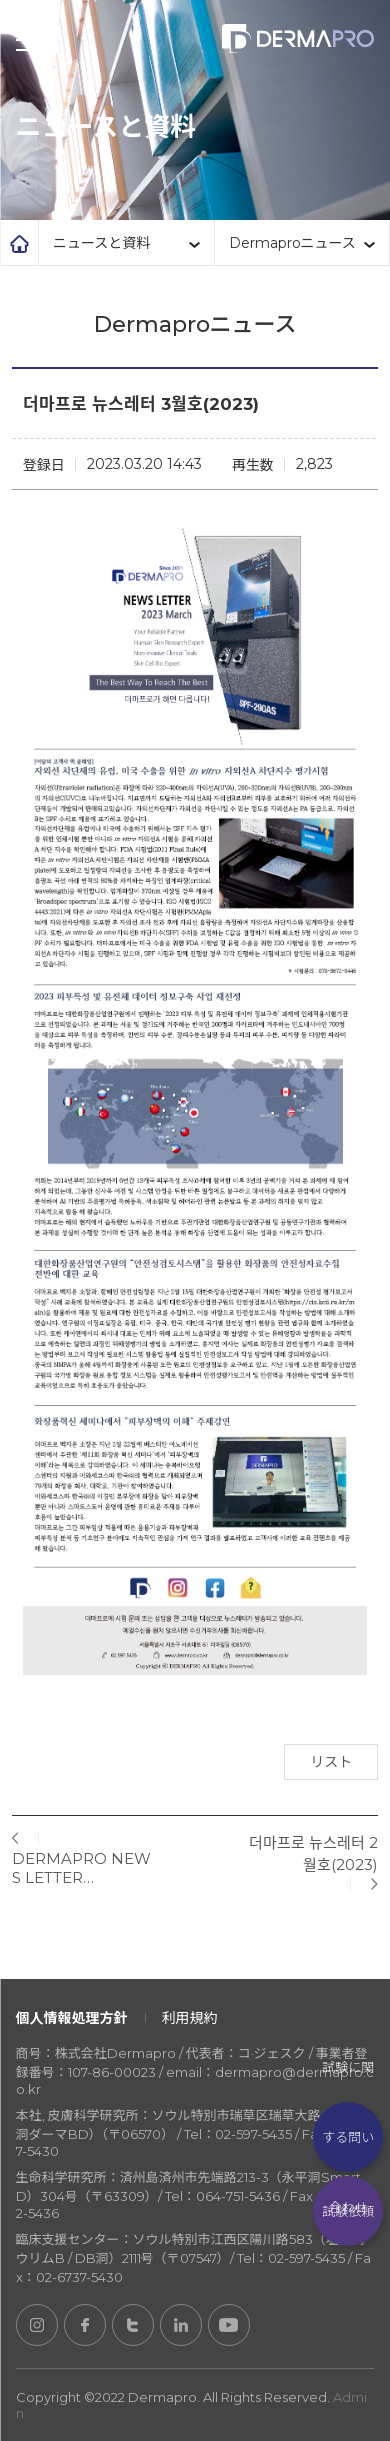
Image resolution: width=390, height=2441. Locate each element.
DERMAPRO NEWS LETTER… (81, 1868)
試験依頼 (348, 2211)
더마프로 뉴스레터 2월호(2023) (313, 1853)
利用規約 (190, 2018)
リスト (331, 1762)
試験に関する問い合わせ (348, 2137)
